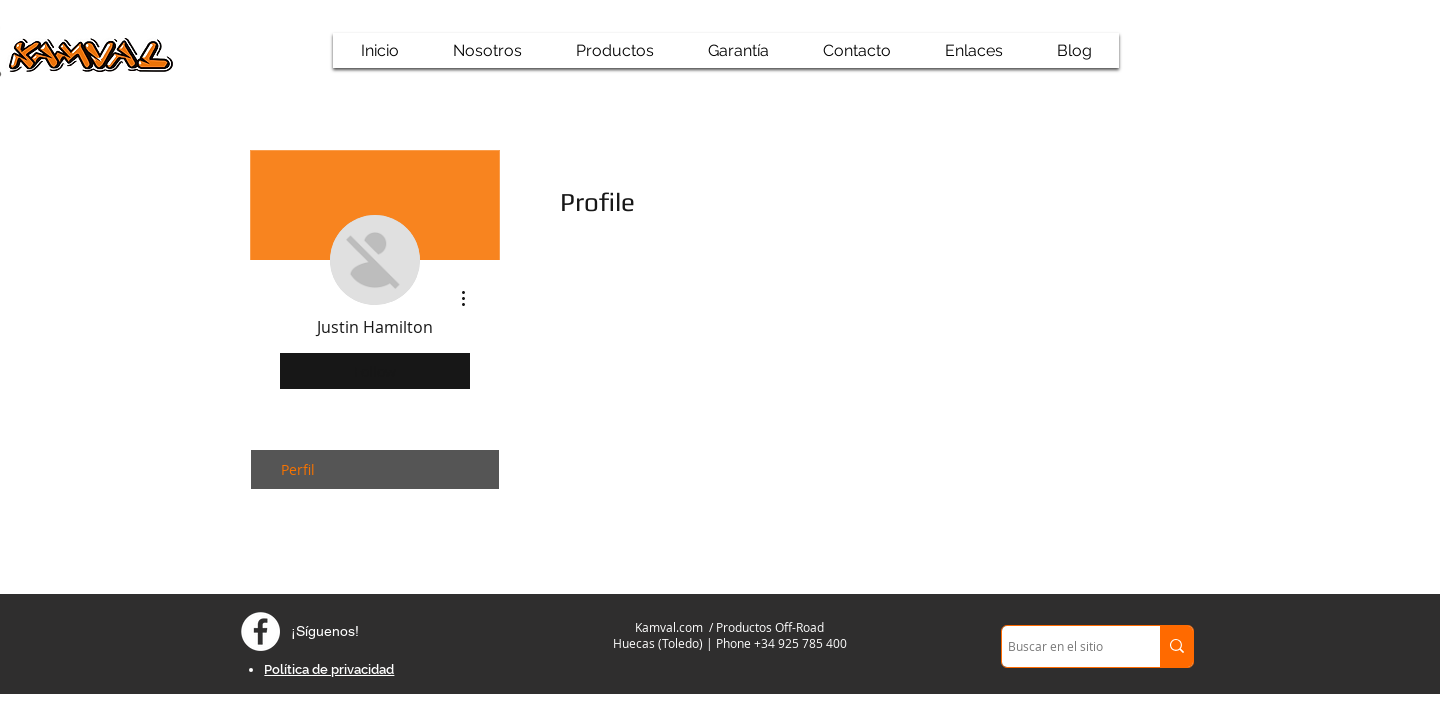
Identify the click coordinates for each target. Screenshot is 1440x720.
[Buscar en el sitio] (1063, 646)
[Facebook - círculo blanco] (260, 631)
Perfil (298, 469)
